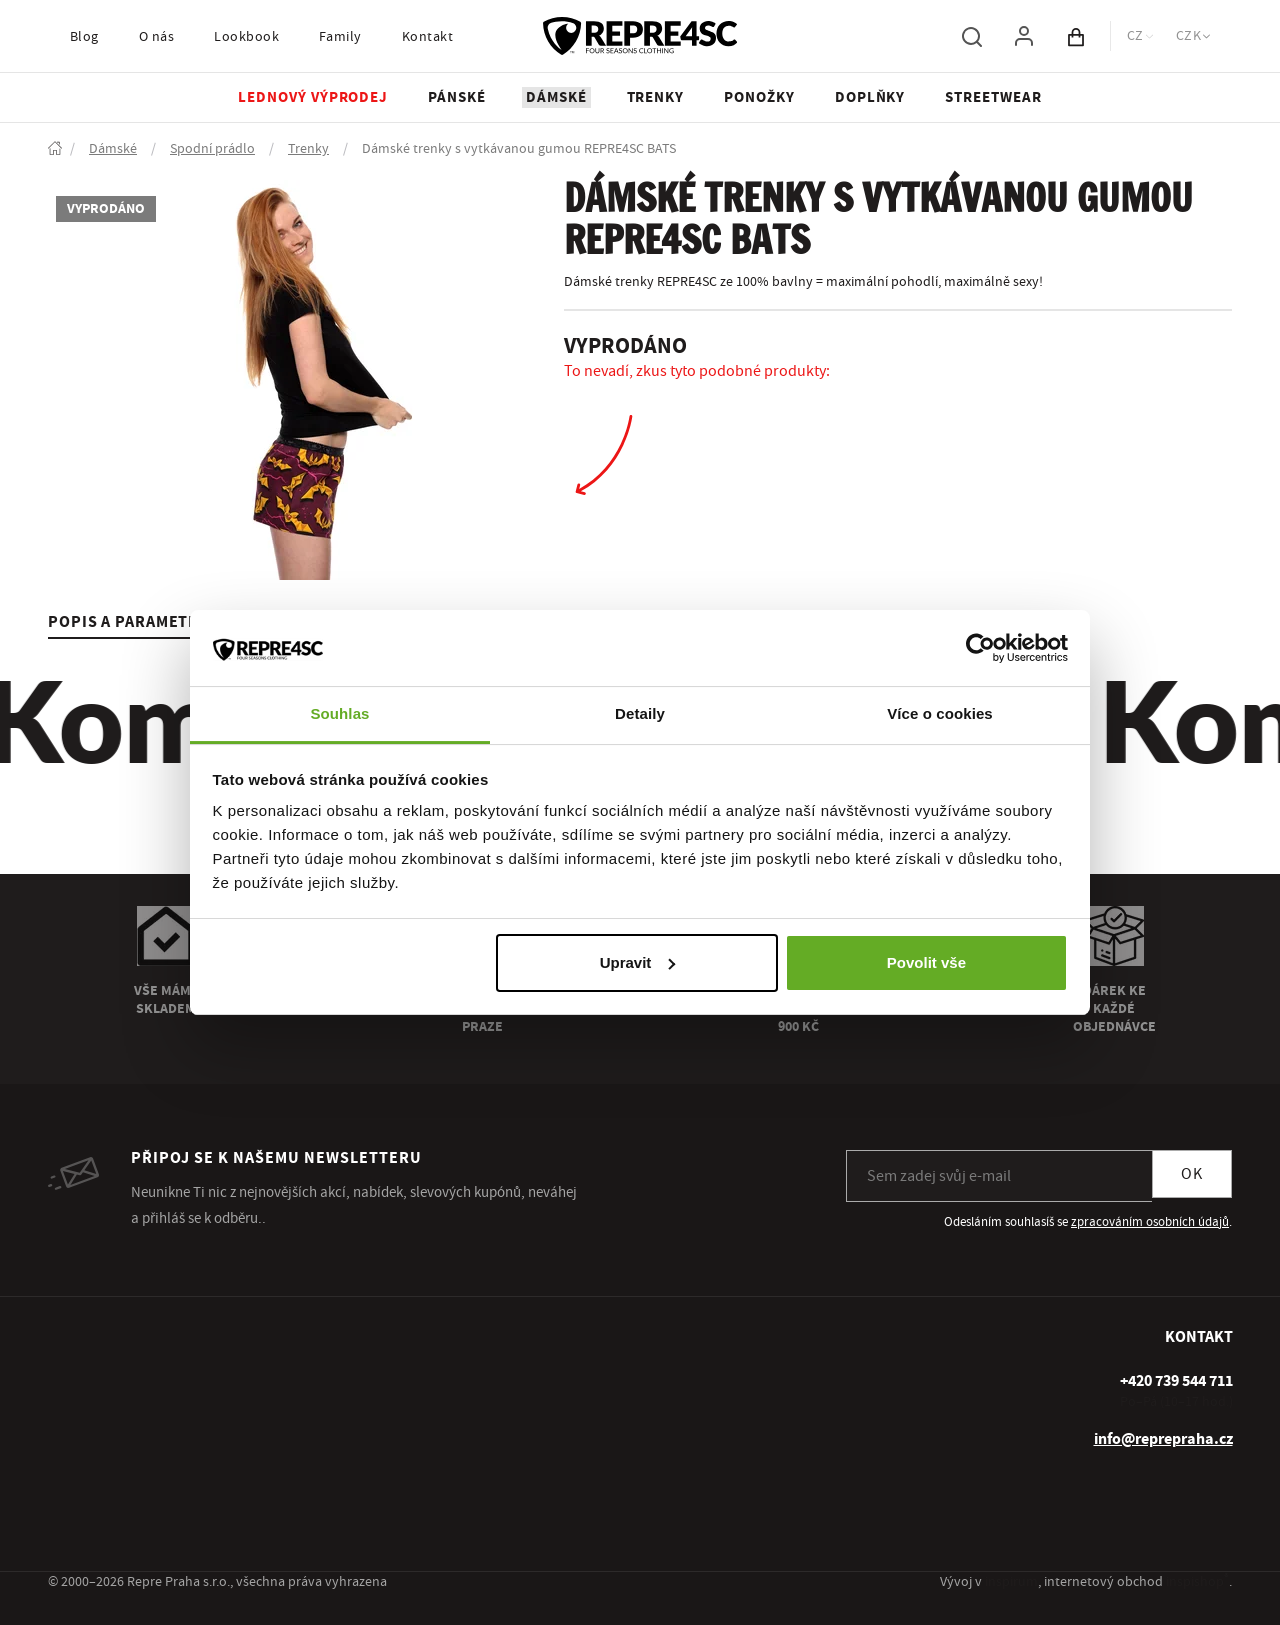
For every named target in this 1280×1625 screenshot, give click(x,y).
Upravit (638, 962)
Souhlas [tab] (339, 713)
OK (1192, 1174)
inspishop (1197, 1582)
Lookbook (246, 37)
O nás (156, 37)
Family (340, 37)
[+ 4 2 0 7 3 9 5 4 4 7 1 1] (1176, 1381)
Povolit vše (926, 962)
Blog (84, 37)
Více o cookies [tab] (940, 713)
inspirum (1011, 1582)
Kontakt (427, 37)
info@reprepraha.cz (1163, 1439)
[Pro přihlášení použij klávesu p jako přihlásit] (1024, 36)
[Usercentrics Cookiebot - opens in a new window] (980, 648)
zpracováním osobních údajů (1150, 1222)
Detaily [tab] (640, 713)
